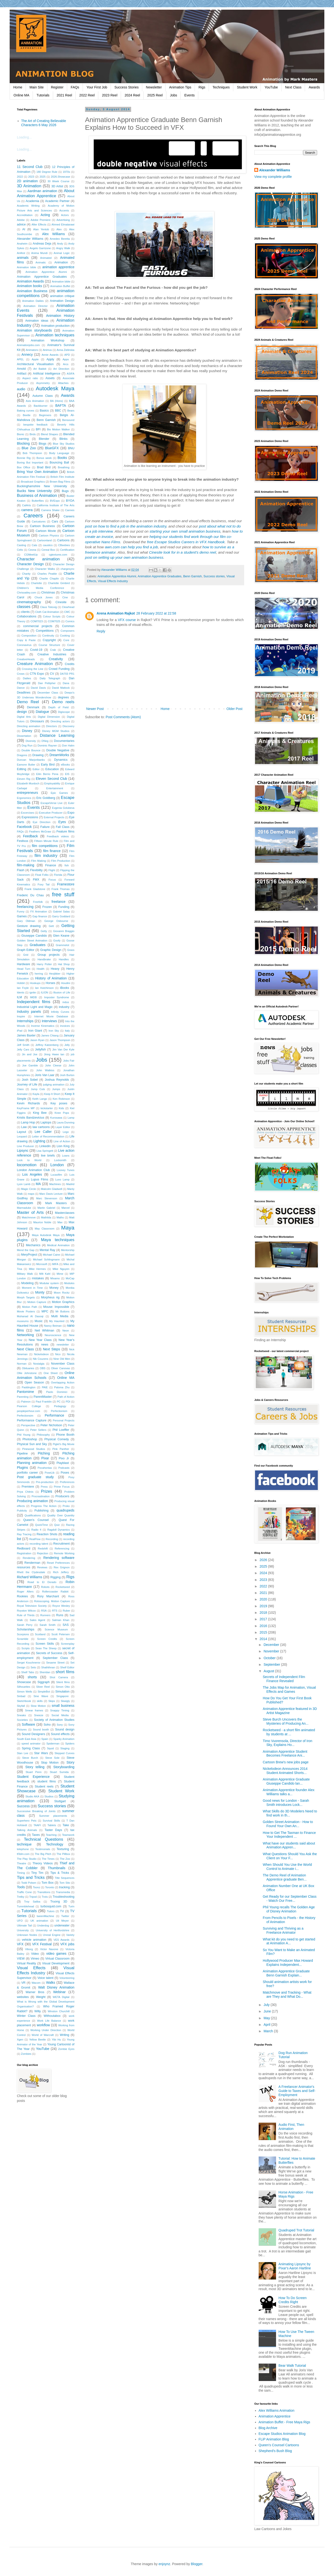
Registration (24, 1553)
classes (23, 606)
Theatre (21, 1863)
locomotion (26, 1165)
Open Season (34, 1382)
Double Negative (57, 750)
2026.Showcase (60, 176)
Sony (60, 1724)
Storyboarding (63, 1767)
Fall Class (63, 827)
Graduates (37, 945)
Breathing (63, 467)
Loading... (24, 137)
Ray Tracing (24, 1534)
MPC (45, 1311)
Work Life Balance (49, 2020)
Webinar (59, 1992)
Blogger (196, 2564)
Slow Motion (38, 1705)
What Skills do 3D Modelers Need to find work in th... (290, 1813)
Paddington (29, 1387)
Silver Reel (43, 1686)
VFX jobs (67, 1944)
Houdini (65, 983)
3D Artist (57, 186)
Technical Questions (43, 1839)
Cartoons (63, 540)
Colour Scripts (52, 616)
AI (23, 229)
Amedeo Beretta (60, 238)
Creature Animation (35, 663)
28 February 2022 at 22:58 (156, 613)
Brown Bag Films (60, 481)
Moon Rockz (62, 1292)
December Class (47, 692)
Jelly (67, 1044)
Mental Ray (47, 1250)
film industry (46, 855)
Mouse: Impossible (56, 1307)
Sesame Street (55, 1662)
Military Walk (25, 1273)
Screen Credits (47, 1638)
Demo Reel (28, 702)
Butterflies (38, 500)
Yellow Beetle (37, 2039)
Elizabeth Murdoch (28, 783)
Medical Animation (58, 1245)
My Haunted (56, 1321)
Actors (65, 215)
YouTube (271, 87)
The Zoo (65, 1858)
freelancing (25, 907)
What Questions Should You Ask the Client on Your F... (290, 1856)
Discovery (68, 726)
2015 (264, 1632)
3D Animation (29, 186)
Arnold (21, 368)
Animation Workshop (47, 340)
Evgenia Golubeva (63, 807)
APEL (20, 359)
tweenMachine (45, 1916)
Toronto (49, 1887)
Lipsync (22, 1150)
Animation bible (26, 267)
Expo (70, 812)
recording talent (38, 1543)
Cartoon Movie (46, 531)
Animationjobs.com (28, 345)
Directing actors (60, 721)
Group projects (48, 954)
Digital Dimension (49, 716)
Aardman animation (42, 191)
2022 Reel (87, 95)
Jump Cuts (38, 1089)
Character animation (38, 559)
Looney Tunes (65, 1170)
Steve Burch (30, 1757)
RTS (54, 1610)
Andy (60, 243)
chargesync (67, 568)
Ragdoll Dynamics (58, 1529)
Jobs (173, 95)
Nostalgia (38, 1363)
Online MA (21, 95)
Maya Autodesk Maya (45, 1235)
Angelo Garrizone (40, 248)
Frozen (47, 907)
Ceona (32, 549)
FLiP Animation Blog (274, 2439)
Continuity (48, 635)
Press (44, 1486)
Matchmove (29, 1217)
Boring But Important (30, 462)
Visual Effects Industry (113, 581)
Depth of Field (58, 707)
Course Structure (49, 645)
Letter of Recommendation (48, 1136)
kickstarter (47, 1108)
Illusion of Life (61, 992)
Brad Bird (43, 467)
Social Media (60, 1715)
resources (23, 1567)
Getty (44, 931)
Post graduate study (35, 1477)
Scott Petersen (60, 1634)
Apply (50, 359)
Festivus (22, 841)
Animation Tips (180, 87)
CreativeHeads (26, 659)
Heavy (55, 968)
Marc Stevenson (46, 1198)
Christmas (48, 592)
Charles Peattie (47, 573)
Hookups (35, 983)
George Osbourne (56, 920)
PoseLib (49, 1472)
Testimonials (42, 1849)
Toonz (36, 1887)
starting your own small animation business (184, 531)
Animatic (41, 262)
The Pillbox (63, 1853)
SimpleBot (44, 1691)
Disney (27, 731)
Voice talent (45, 1978)
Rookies (22, 1596)
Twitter (65, 1916)
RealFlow (35, 1539)
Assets (50, 378)
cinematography (29, 602)
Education (52, 769)
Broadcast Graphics (33, 481)
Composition (28, 635)
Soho (46, 1724)
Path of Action (65, 1396)
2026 (264, 1560)
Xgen (20, 2039)
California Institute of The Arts (55, 505)
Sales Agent (37, 1620)
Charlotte (36, 583)
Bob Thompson (32, 453)
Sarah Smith (48, 1624)
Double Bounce (31, 750)
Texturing (63, 1849)
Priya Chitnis (25, 1491)
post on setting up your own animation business (124, 557)
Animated (45, 257)
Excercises (27, 812)
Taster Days (53, 1830)
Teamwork (68, 1834)
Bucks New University (34, 491)
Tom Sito (64, 1882)
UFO (20, 1920)
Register (57, 87)
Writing (64, 2035)
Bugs (65, 491)
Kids (61, 1108)
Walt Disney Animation (56, 1987)
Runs (59, 1615)
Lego (66, 1131)
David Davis (38, 687)
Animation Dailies (33, 300)
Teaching (51, 1834)
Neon (66, 1330)
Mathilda (46, 1217)
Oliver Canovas (60, 1368)
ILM (19, 997)
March (268, 2031)
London (57, 1165)
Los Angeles (32, 1174)
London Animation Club (33, 1170)
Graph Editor (25, 950)
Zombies (26, 2053)
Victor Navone (49, 1949)
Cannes (70, 510)
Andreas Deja (42, 243)
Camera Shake (50, 510)
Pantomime (25, 1392)
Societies (22, 1719)
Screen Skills (45, 1643)
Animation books (29, 286)
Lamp (71, 1117)
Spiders (69, 1743)
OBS (43, 1368)
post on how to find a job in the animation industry (125, 526)
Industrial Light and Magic (35, 1007)
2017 (264, 1619)
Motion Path (29, 1306)
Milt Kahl (44, 1273)
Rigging (55, 1577)
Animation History (60, 316)
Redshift (43, 1548)
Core (66, 640)
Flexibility (36, 870)
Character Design (30, 564)
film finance (52, 851)
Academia (32, 201)
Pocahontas (45, 1467)
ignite (32, 992)
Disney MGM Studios (55, 731)
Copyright (49, 640)
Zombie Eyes (66, 2049)
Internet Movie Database (51, 1016)
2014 (264, 1639)
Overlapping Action (62, 1382)
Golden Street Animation (32, 940)
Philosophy (43, 1434)
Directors (51, 726)
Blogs (42, 443)
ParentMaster (43, 1396)
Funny (20, 911)
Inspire (21, 1016)
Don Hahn (68, 745)
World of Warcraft (43, 2034)
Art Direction (61, 368)
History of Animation (51, 978)
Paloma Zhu (62, 1387)
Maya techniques (57, 1239)
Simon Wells (24, 1691)
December (271, 1645)
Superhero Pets (26, 1820)
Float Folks (42, 874)
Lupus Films (39, 1179)
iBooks (64, 988)
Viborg (29, 1949)
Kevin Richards (28, 1103)
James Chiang (50, 1035)
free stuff (63, 894)
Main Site (36, 87)
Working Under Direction (45, 2030)
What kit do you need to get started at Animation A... (289, 1941)
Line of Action (62, 1141)
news (44, 1344)
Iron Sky (54, 1030)
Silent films (63, 1682)
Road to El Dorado (42, 1582)
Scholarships (25, 1629)
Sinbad (21, 1696)
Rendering (29, 1557)
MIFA (55, 1264)
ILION (44, 992)
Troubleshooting (63, 1896)
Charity (26, 573)
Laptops (45, 1122)
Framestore (65, 884)
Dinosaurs (37, 721)
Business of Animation (37, 495)
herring (39, 973)
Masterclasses (64, 1213)
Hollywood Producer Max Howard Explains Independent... (288, 1963)
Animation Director (35, 305)
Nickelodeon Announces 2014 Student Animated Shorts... (285, 1771)
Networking (25, 1335)
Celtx (20, 549)
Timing (21, 1872)
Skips (51, 1701)
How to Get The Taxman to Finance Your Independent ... (289, 1835)
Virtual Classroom (57, 1958)
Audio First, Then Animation (291, 2127)
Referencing (62, 1548)
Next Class (293, 87)
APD (67, 354)
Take (66, 1825)
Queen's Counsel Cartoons (279, 2445)
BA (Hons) (56, 400)
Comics (69, 621)
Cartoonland (44, 540)
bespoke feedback (35, 424)
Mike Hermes (37, 1268)
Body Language (59, 453)
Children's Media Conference (40, 587)
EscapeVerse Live (52, 803)
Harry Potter (44, 964)
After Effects (38, 224)
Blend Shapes (49, 434)
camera (27, 510)
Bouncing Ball (59, 462)
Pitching (44, 1453)
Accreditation (25, 215)
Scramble (22, 1638)
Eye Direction (41, 822)
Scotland (40, 1634)
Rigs (202, 87)
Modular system (49, 1283)
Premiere (28, 1486)
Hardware (23, 964)
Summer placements (53, 1815)
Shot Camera (59, 1677)
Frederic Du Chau (30, 895)
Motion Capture (36, 1302)
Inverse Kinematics (42, 1025)
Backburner (40, 405)
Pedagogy (60, 1406)
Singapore (62, 1696)
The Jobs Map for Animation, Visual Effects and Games (289, 1689)
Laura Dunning (65, 1122)
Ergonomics (24, 797)
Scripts (25, 1648)
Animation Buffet (60, 286)
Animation (61, 262)
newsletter (63, 1344)
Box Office (23, 467)
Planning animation (32, 1463)
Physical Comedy (56, 1439)
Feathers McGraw (40, 831)
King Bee (40, 1112)
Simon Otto (63, 1686)
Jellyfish (40, 1049)
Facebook (24, 827)
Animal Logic (62, 253)
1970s (66, 171)
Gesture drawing (29, 926)
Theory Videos (42, 1863)
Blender (44, 439)
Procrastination (41, 1496)
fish (66, 865)
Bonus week (44, 457)
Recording (52, 1539)
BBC (58, 410)
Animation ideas (36, 320)
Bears (70, 410)
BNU (71, 448)
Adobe (21, 219)
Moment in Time (32, 1287)
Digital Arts (24, 716)
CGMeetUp (31, 554)
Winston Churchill (59, 2011)
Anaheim (22, 243)
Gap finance (39, 916)
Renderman (32, 1562)
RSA (44, 1610)
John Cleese (53, 1065)
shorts (32, 1677)
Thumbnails (56, 1868)
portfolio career (27, 1472)
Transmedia (63, 1892)
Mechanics (33, 1245)
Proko (66, 1506)
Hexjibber (54, 973)
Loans (65, 1155)
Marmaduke (24, 1207)
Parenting (22, 1396)
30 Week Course (59, 181)
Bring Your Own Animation (37, 472)
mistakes (38, 1278)
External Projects (54, 817)
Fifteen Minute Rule (46, 840)
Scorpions (23, 1634)
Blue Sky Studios (63, 443)
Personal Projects (63, 1420)
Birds (32, 434)
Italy (67, 1030)
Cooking (65, 635)
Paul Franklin (44, 1401)
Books (62, 458)
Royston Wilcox (26, 1610)
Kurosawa (56, 1117)
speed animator (31, 1743)
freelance (58, 902)
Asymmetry (43, 383)
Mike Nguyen (61, 1268)
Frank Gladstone (35, 889)
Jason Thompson (60, 1040)
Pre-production (45, 1482)
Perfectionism (59, 1411)
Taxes (36, 1835)
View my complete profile (273, 177)
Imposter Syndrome (56, 997)
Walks (50, 1982)
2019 (264, 1606)
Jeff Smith (23, 1044)
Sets (33, 1667)
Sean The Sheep (46, 1648)
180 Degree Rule (46, 171)
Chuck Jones (44, 597)
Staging (65, 1748)
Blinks (63, 439)
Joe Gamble (30, 1065)
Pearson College (29, 1406)
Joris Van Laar (44, 1075)
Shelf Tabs (27, 1672)
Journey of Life (27, 1084)
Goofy (57, 940)
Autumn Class (42, 396)
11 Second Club (30, 167)
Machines (55, 1184)
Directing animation (28, 726)
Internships (25, 1021)
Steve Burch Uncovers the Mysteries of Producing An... (285, 1721)
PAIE (45, 1387)
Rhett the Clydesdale (31, 1572)
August (269, 1671)
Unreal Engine (52, 1934)
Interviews (49, 1021)
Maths (60, 1217)
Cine (65, 597)
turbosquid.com (51, 1906)
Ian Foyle (23, 987)
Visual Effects (31, 1968)
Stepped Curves (64, 1753)
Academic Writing (28, 205)
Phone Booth (65, 1434)
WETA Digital (61, 1997)
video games (56, 1953)
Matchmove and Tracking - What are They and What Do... (287, 1994)
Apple (35, 359)
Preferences (67, 1482)
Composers (67, 630)
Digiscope (64, 711)
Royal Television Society (32, 1605)
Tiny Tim (37, 1872)
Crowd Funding (59, 669)
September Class (55, 1658)
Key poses (58, 1103)
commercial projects (37, 626)
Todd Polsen (28, 1882)
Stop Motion (49, 1762)
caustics (47, 545)
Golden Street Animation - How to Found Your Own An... (288, 1824)
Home (17, 87)
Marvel (66, 1207)
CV (52, 673)
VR (23, 1982)
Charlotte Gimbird (59, 583)
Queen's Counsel (36, 1520)
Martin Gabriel (46, 1207)
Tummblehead (25, 1906)
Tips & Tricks (59, 1872)
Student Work (247, 87)
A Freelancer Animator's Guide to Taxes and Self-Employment (296, 2091)
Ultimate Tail (24, 1925)
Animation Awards (30, 281)
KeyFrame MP (26, 1108)
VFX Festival (42, 1944)
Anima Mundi (39, 253)
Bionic (20, 434)
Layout (21, 1132)
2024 (264, 1573)
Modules (69, 1283)
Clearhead (68, 607)
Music (39, 1321)
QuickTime (41, 1524)
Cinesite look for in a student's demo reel (182, 552)
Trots (45, 1896)
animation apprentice (58, 267)
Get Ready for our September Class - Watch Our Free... (290, 1899)
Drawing (37, 755)
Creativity (56, 659)
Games (22, 916)
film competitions (45, 846)
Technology (54, 1844)
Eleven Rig (23, 778)
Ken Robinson (61, 1098)
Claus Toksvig (48, 607)
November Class (62, 1363)
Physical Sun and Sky (32, 1444)
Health (40, 968)
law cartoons (41, 1127)
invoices (65, 1025)
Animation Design (62, 301)
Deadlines (23, 692)
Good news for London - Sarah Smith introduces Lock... (286, 1803)
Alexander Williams (30, 238)
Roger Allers (25, 1591)
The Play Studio (26, 1858)
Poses (65, 1472)
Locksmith (60, 1160)
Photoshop (29, 1439)
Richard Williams (29, 1577)
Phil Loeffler (60, 1430)
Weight (40, 1997)
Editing (21, 769)
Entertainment (54, 788)
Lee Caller (43, 1132)
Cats (34, 545)
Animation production (55, 325)
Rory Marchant (48, 1596)
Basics (44, 410)
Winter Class (26, 2016)
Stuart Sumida (59, 1772)
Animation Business (32, 291)
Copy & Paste (26, 640)
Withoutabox (52, 2016)
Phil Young (23, 1434)
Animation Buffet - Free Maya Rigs (284, 2422)
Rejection (42, 1553)
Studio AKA (32, 1796)
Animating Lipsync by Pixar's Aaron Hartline (294, 2266)
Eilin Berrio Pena (47, 774)
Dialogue (42, 712)
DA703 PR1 (67, 673)
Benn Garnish (192, 576)
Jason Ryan (37, 1040)
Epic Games (59, 792)
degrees (63, 697)
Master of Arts (30, 1212)
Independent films (33, 1001)
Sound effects (60, 1734)
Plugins (22, 1467)
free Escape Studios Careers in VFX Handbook (186, 542)
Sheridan (44, 1672)
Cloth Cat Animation (47, 611)
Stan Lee (22, 1753)
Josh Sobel (30, 1079)
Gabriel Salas (61, 911)
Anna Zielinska (65, 349)
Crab (53, 649)
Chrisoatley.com (26, 592)
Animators (32, 349)
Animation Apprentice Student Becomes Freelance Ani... (285, 1754)
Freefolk (38, 901)
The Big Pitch (43, 1853)
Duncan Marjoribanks (31, 759)
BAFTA (60, 405)
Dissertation (24, 735)
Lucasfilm (56, 1174)
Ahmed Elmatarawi (62, 224)
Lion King (63, 1146)
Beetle (27, 415)
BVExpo (55, 500)
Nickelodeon (41, 1354)
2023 (31, 176)
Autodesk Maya (55, 388)
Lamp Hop (28, 1122)
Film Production (60, 860)
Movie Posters (26, 1311)
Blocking (23, 443)
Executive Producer (51, 812)
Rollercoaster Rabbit (55, 1591)
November (271, 1651)
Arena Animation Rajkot (116, 613)
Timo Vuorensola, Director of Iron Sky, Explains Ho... (287, 1743)
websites (23, 1997)
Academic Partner (57, 201)
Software (28, 1724)
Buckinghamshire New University (42, 486)
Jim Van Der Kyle (63, 1049)
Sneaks (21, 1715)
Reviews (42, 1567)
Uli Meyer (62, 1920)
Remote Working (64, 1553)
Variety (70, 1934)
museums (23, 1321)
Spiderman (52, 1743)
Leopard (22, 1136)
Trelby (20, 1896)
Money (53, 1287)
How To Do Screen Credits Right (292, 2300)
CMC (67, 611)
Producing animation (32, 1501)
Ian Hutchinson (44, 987)
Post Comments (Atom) (123, 717)
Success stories (214, 576)
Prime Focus (62, 1486)
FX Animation (38, 911)
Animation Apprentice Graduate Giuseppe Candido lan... (286, 1781)
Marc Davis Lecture (51, 1193)
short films (65, 1672)
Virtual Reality (26, 1963)
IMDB (33, 997)
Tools (21, 1887)
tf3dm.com (23, 1853)
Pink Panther (60, 1448)
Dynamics (60, 759)
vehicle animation (34, 1939)
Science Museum (56, 1629)
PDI (68, 1401)
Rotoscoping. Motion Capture (52, 1601)
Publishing (42, 1510)
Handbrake (44, 959)
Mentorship (67, 1250)
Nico (57, 1354)
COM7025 (54, 621)
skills (40, 1701)
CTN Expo (37, 673)
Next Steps (51, 1349)
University (23, 1930)
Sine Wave (41, 1696)
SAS (66, 1625)
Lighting (39, 1141)
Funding (63, 907)
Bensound (68, 420)
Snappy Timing (59, 1710)
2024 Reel (132, 95)
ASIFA (70, 373)
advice (21, 224)
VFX (20, 1944)
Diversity (31, 740)
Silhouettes (23, 1686)
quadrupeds (65, 1510)
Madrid (70, 1184)
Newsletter (154, 87)
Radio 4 (36, 1529)
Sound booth (41, 1729)
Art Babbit (39, 368)
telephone (23, 1849)
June (267, 2011)
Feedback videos (58, 836)
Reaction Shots (47, 1534)
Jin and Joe (29, 1054)
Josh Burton (67, 1075)
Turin (71, 1906)
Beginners (45, 415)
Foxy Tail (44, 884)
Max (60, 1222)
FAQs (75, 87)
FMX (36, 879)
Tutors (50, 1911)
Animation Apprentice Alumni (116, 576)
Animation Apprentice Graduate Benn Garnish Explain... (286, 1973)
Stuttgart (60, 1801)
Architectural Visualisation (35, 364)
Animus (47, 349)
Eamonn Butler (26, 764)
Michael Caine (51, 1254)
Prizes (46, 1491)
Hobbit (21, 983)
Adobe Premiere (41, 219)
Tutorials (42, 95)
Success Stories (126, 87)
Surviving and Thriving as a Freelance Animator (283, 1930)
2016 (264, 1626)
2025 (43, 176)
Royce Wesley (61, 1605)
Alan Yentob (41, 229)
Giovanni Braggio (63, 931)
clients (25, 612)
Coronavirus (24, 645)
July (266, 2005)
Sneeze (38, 1715)
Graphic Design (50, 950)
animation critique (62, 296)
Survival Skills (51, 1820)
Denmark (33, 707)
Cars (55, 521)
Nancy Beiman (53, 1325)
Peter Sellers (38, 1429)
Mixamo (55, 1278)
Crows (21, 673)
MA (38, 1184)
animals (22, 258)
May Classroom (45, 1228)
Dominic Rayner (47, 745)
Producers (62, 1496)
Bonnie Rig (24, 457)
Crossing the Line (32, 668)
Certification (67, 549)
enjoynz (164, 2564)
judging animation (53, 1084)
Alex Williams (53, 234)
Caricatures (38, 521)
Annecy (27, 354)
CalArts (26, 505)
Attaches (63, 383)
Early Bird (47, 764)
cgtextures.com (58, 554)
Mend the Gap (26, 1250)
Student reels (44, 1786)
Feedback (30, 836)
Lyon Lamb (23, 1184)
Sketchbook (24, 1701)
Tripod (33, 1896)
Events (189, 95)
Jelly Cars (23, 1049)
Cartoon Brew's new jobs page (285, 1762)
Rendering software (58, 1558)
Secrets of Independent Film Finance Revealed (284, 1679)
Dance (21, 687)
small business (63, 1706)
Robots (45, 1586)
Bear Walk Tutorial (292, 2365)
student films (46, 1781)
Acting (45, 215)
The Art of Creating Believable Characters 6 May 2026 (43, 123)
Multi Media (59, 1316)
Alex (59, 229)
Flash (20, 870)
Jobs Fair (68, 1060)
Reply (101, 631)
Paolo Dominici (56, 1391)
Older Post (234, 709)
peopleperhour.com (28, 1411)
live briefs (48, 1155)
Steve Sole (52, 1757)
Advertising (63, 219)
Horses (50, 983)
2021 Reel (64, 95)
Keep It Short (52, 1094)
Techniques (221, 87)
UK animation (39, 1920)
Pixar (45, 1458)
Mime (60, 1273)
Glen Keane (61, 935)
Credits (69, 664)
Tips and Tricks (31, 1877)
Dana (66, 683)
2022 (20, 176)
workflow (43, 2025)
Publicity (22, 1510)
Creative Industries (51, 654)
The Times (48, 1858)
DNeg (45, 740)
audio (21, 389)
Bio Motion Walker (58, 429)
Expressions (29, 817)
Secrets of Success (49, 1653)
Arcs (65, 364)
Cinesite (61, 602)
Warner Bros (35, 1992)
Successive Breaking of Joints (36, 1811)
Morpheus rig (50, 1297)
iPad (19, 1030)
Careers (33, 516)
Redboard (23, 1548)
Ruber (66, 1610)
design (22, 712)
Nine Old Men (61, 1358)
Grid (25, 954)
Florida (58, 874)
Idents (20, 992)
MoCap (70, 1278)
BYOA (70, 500)
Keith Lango (39, 1098)
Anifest (21, 253)
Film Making (38, 860)
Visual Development (55, 1963)
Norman (22, 1363)
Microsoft (41, 1264)
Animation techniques (54, 335)
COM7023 (36, 621)
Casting (21, 545)
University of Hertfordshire (52, 1930)
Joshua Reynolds (57, 1079)
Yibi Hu (56, 2039)
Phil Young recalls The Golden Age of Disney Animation (289, 1909)
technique (24, 1844)
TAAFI (37, 1825)
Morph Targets (26, 1297)
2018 (264, 1612)
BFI (38, 429)
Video (35, 1953)
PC (59, 1401)
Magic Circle (28, 1188)
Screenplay (67, 1643)
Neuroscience (53, 1335)
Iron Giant (35, 1030)
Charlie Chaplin (49, 578)
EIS (67, 774)
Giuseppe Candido (34, 935)
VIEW (21, 1958)
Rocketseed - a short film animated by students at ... (289, 1732)
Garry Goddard (61, 916)
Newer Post (95, 709)
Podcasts (64, 1467)
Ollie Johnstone (27, 1373)
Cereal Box (48, 549)
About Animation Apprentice (45, 193)
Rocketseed (63, 1586)
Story (70, 1762)
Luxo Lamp (62, 1179)
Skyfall (21, 1705)
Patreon (25, 1401)
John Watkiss (45, 1070)
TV (62, 1911)
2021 (264, 1593)
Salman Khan (60, 1620)
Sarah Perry (24, 1624)
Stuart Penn (34, 1772)
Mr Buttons (63, 1311)
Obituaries (28, 1368)
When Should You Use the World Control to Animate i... (287, 1867)
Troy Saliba (32, 1901)
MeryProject (29, 1254)
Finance (50, 865)
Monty (39, 1292)
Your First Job (96, 87)
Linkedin (45, 1146)
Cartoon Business (42, 526)
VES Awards (62, 1939)
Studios (48, 1796)
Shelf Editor (67, 1667)
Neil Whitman (44, 1330)
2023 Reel (109, 95)
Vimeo (35, 1958)
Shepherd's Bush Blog (275, 2451)
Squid (50, 1748)
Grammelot (62, 945)
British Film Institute (62, 476)
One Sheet (51, 1373)
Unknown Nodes (27, 1934)
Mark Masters (56, 1203)
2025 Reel (155, 95)
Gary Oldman (26, 920)
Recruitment (61, 1543)
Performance (54, 1415)
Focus (52, 879)
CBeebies (64, 545)
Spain (44, 1738)
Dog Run (27, 745)
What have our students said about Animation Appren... (289, 1845)
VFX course (127, 620)
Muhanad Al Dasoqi (30, 1316)
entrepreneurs (27, 793)
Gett (51, 926)
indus (66, 1002)
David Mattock (61, 687)
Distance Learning (57, 735)
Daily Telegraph (50, 678)
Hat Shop (64, 964)
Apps (66, 359)
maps (31, 1193)
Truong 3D (58, 1901)
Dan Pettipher (47, 683)
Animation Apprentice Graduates (159, 576)
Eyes (62, 822)
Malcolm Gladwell (51, 1188)
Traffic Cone (24, 1892)
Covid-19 (36, 649)
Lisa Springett (44, 1150)
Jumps (56, 1089)
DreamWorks (59, 755)
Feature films (65, 831)
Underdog (43, 1925)
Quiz (57, 1524)
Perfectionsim (25, 1415)
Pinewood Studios (33, 1448)
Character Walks (45, 568)
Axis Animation (35, 400)
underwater (62, 1925)
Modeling (27, 1283)
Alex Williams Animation (277, 2410)
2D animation (27, 181)
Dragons (22, 755)
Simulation (62, 1691)
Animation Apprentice (275, 2416)
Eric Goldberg (45, 798)
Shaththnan (48, 1667)
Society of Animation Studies (54, 1720)
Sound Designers (33, 1734)
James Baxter (26, 1035)
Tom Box (48, 1882)
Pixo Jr (64, 1458)
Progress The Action (44, 1506)
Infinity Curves (60, 1011)
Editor (36, 769)
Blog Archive (268, 2428)
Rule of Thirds (26, 1615)
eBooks (65, 764)
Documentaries (64, 741)
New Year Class (40, 1340)
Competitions (45, 630)
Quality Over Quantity (60, 1515)
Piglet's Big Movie (63, 1444)
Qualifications (33, 1515)
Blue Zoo (29, 448)
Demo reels (63, 702)
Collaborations (26, 616)
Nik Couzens (40, 1358)
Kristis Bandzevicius (30, 1117)
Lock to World (29, 1160)
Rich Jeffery (61, 1572)
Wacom (36, 1982)
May (267, 2018)
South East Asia (26, 1738)
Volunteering (66, 1977)
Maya (67, 1228)
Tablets (52, 1825)
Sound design (64, 1729)
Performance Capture (31, 1420)
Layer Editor (63, 1127)
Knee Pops (62, 1112)
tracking (64, 1887)
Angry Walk (63, 248)
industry (64, 1007)
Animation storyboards (34, 330)
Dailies (27, 678)
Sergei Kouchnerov (28, 1662)
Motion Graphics (63, 1302)
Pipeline (22, 1453)
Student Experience (33, 1777)
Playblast (63, 1463)
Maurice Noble (42, 1222)
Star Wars (41, 1753)
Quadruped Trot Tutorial (296, 2230)
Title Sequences (64, 1877)
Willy (37, 2011)
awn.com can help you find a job (131, 547)
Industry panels (29, 1011)
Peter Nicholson (51, 1425)
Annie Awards (50, 354)
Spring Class (31, 1748)
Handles (64, 959)
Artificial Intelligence (46, 373)
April (267, 2024)
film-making (25, 865)
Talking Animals (27, 1830)
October (270, 1658)
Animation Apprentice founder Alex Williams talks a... (288, 1792)
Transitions (43, 1892)
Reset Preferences (58, 1562)
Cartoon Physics (49, 535)
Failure (45, 827)
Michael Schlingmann (46, 1259)
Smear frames (34, 1710)
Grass (70, 949)
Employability (52, 783)
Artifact (21, 373)
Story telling (34, 1767)
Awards (314, 87)
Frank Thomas (60, 889)
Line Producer (25, 1146)
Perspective (28, 1425)
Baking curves (25, 410)
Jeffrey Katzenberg (46, 1044)
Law (24, 1127)
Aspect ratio (30, 378)
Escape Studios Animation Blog (282, 2434)
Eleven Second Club (51, 779)
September (272, 1664)
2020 (264, 1599)
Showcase (24, 1682)
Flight (52, 870)
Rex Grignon (62, 1567)
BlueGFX (52, 448)
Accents (64, 210)
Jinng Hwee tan (54, 1054)
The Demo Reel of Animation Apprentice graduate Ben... (285, 1877)
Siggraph (43, 1682)
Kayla (36, 1094)
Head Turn (23, 968)
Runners (45, 1615)
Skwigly (65, 1701)
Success (23, 1806)
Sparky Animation (64, 1738)
